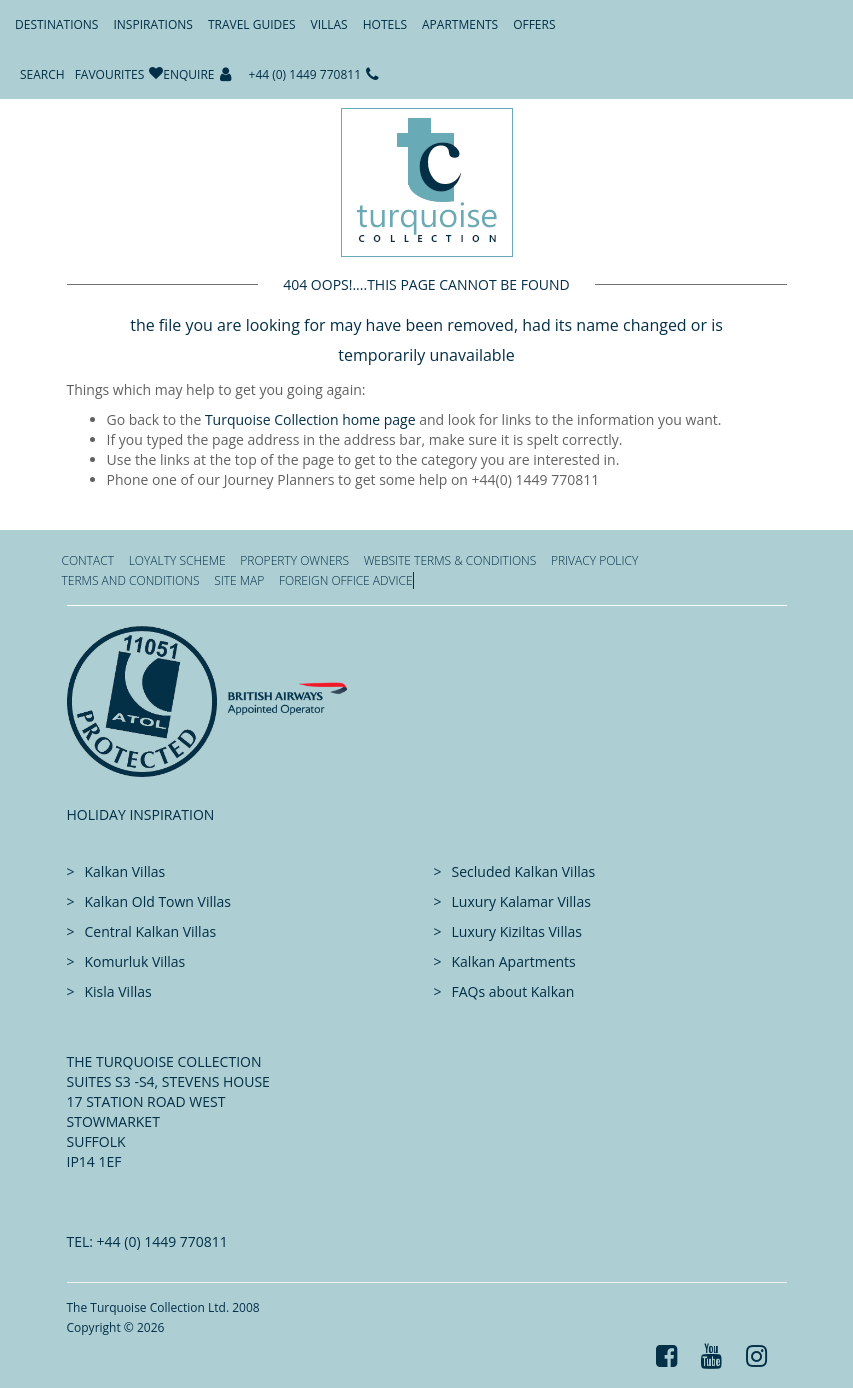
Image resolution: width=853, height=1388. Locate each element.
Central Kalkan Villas (151, 931)
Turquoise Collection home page (310, 419)
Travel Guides (252, 24)
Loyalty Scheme (177, 560)
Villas (329, 24)
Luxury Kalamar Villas (521, 901)
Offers (534, 24)
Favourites (110, 74)
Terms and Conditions (131, 580)
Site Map (239, 580)
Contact (88, 560)
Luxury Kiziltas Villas (517, 931)
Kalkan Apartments (514, 961)
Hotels (385, 24)
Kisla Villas (118, 991)
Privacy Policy (594, 560)
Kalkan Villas (125, 871)
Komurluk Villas (135, 961)
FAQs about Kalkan (513, 991)
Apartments (460, 24)
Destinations (56, 24)
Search (42, 74)
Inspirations (152, 24)
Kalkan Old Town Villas (158, 901)
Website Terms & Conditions (450, 560)
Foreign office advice (346, 580)
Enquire (188, 74)
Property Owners (294, 560)
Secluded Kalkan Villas (524, 871)
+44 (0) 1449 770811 (305, 74)
